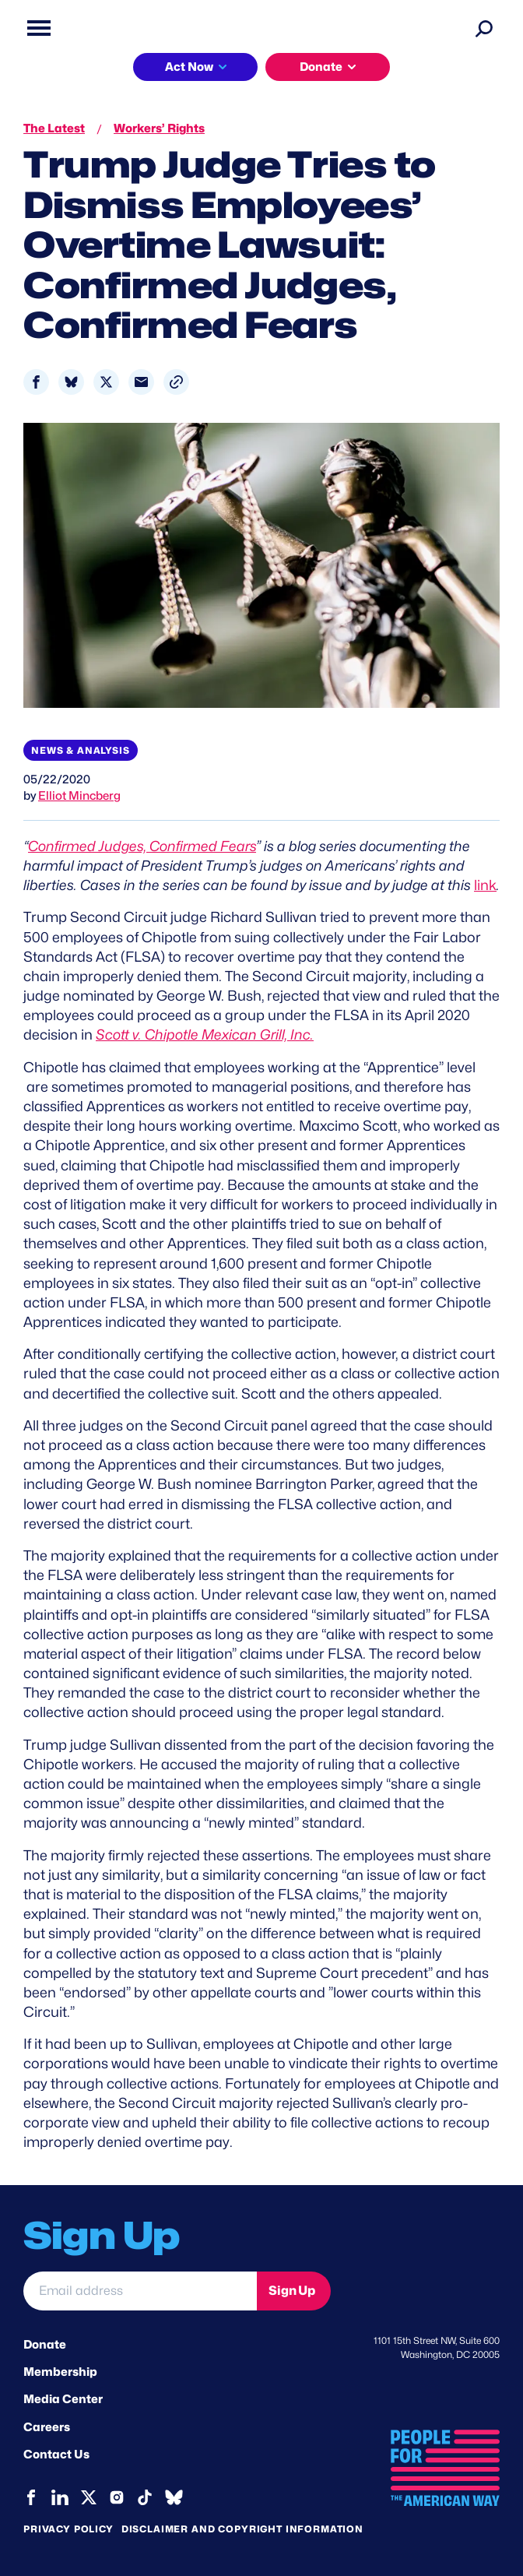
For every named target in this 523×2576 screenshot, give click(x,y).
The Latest (54, 128)
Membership (60, 2372)
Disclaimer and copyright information (242, 2529)
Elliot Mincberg (79, 796)
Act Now (189, 67)
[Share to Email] (141, 382)
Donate (321, 67)
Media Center (63, 2399)
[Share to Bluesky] (71, 382)
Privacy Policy (68, 2529)
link (485, 885)
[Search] (484, 28)
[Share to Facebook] (36, 382)
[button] (176, 382)
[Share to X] (106, 382)
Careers (46, 2427)
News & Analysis (80, 750)
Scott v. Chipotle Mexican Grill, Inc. (205, 1034)
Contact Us (56, 2455)
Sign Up (292, 2290)
